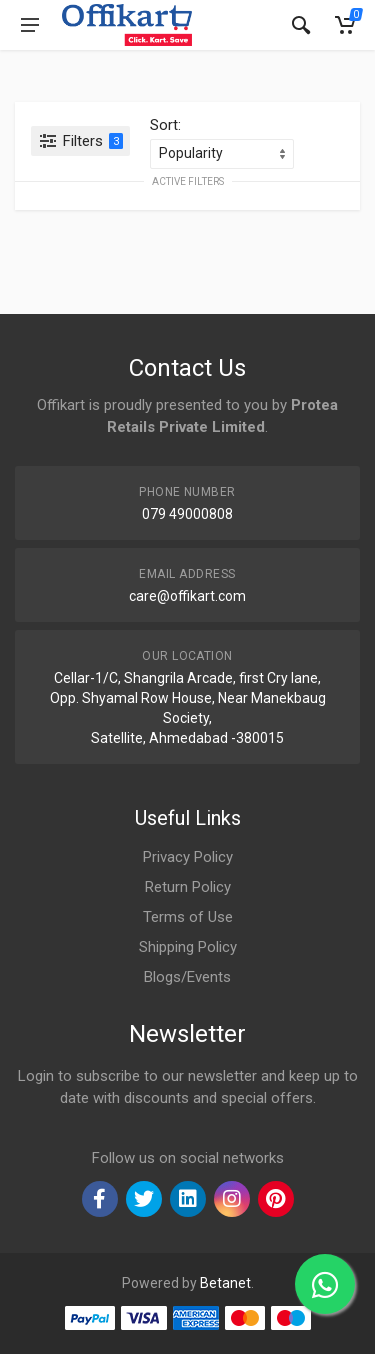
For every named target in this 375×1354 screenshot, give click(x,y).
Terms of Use (188, 917)
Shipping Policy (188, 947)
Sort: (165, 125)
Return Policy (188, 887)
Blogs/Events (187, 977)
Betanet (225, 1283)
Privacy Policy (188, 857)
